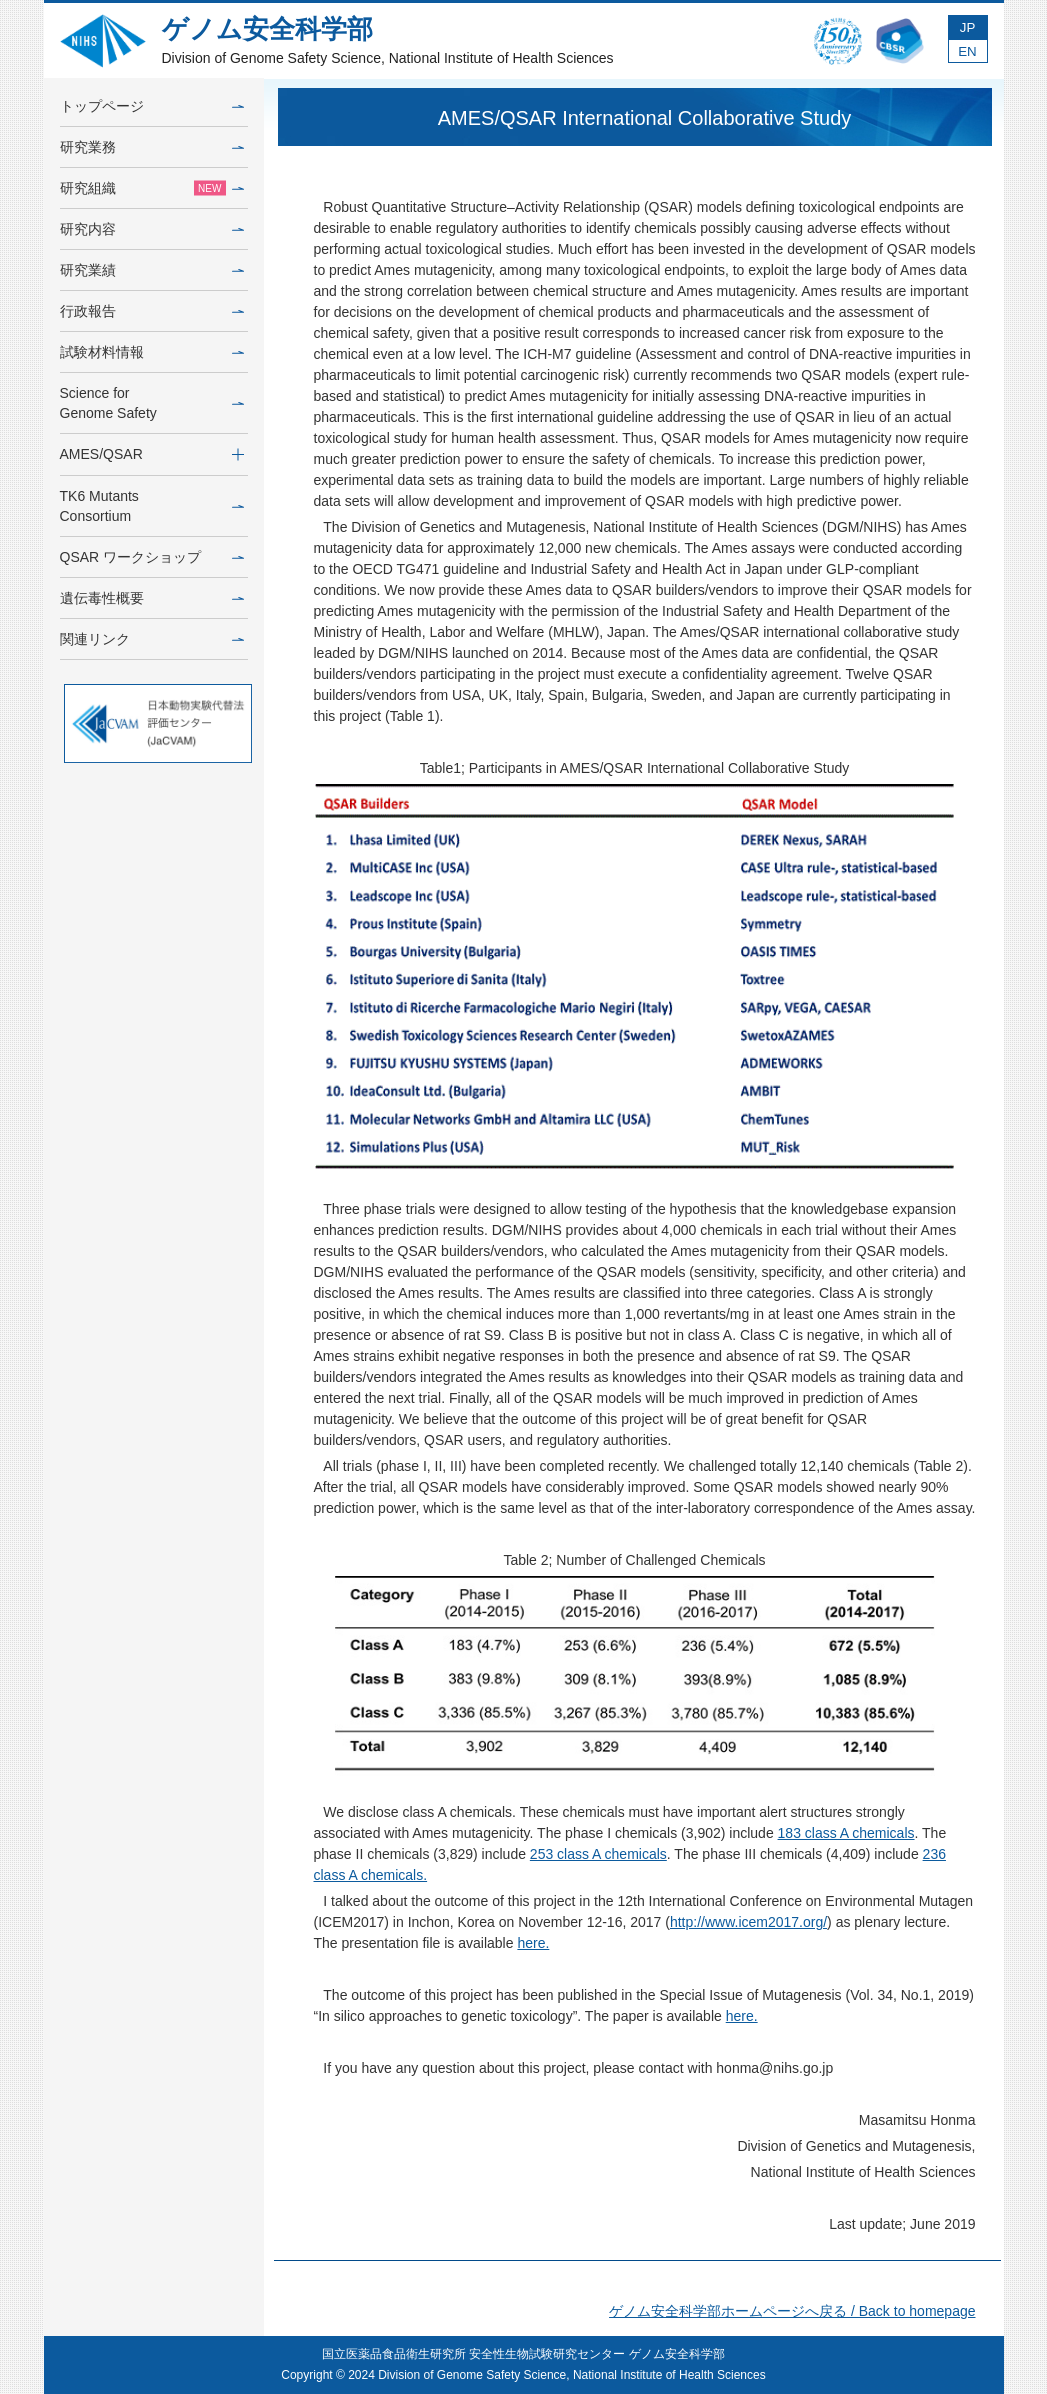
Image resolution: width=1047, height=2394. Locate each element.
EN (967, 51)
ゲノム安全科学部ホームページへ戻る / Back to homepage (792, 2311)
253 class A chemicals (598, 1854)
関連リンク (152, 639)
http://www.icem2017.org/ (748, 1922)
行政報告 (152, 311)
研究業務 (152, 147)
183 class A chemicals (846, 1833)
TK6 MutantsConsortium (152, 506)
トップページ (152, 106)
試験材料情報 (152, 352)
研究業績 (152, 270)
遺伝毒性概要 (152, 598)
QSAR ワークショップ (152, 557)
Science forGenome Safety (152, 403)
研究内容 (152, 229)
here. (533, 1943)
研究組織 (152, 188)
